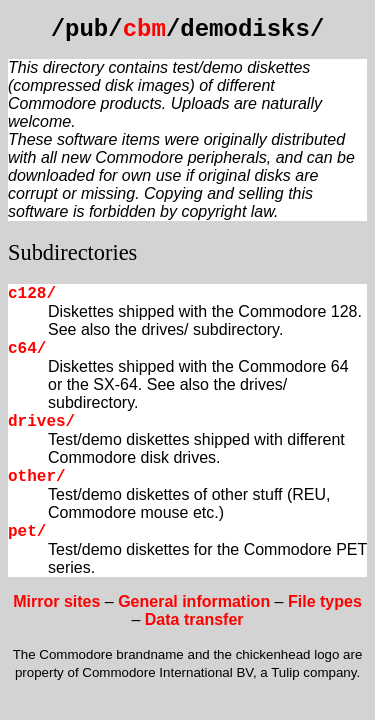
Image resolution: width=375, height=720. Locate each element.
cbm (144, 29)
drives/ (41, 422)
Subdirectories (72, 252)
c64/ (27, 349)
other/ (37, 477)
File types (325, 601)
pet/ (27, 532)
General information (194, 601)
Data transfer (194, 619)
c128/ (32, 294)
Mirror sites (56, 601)
